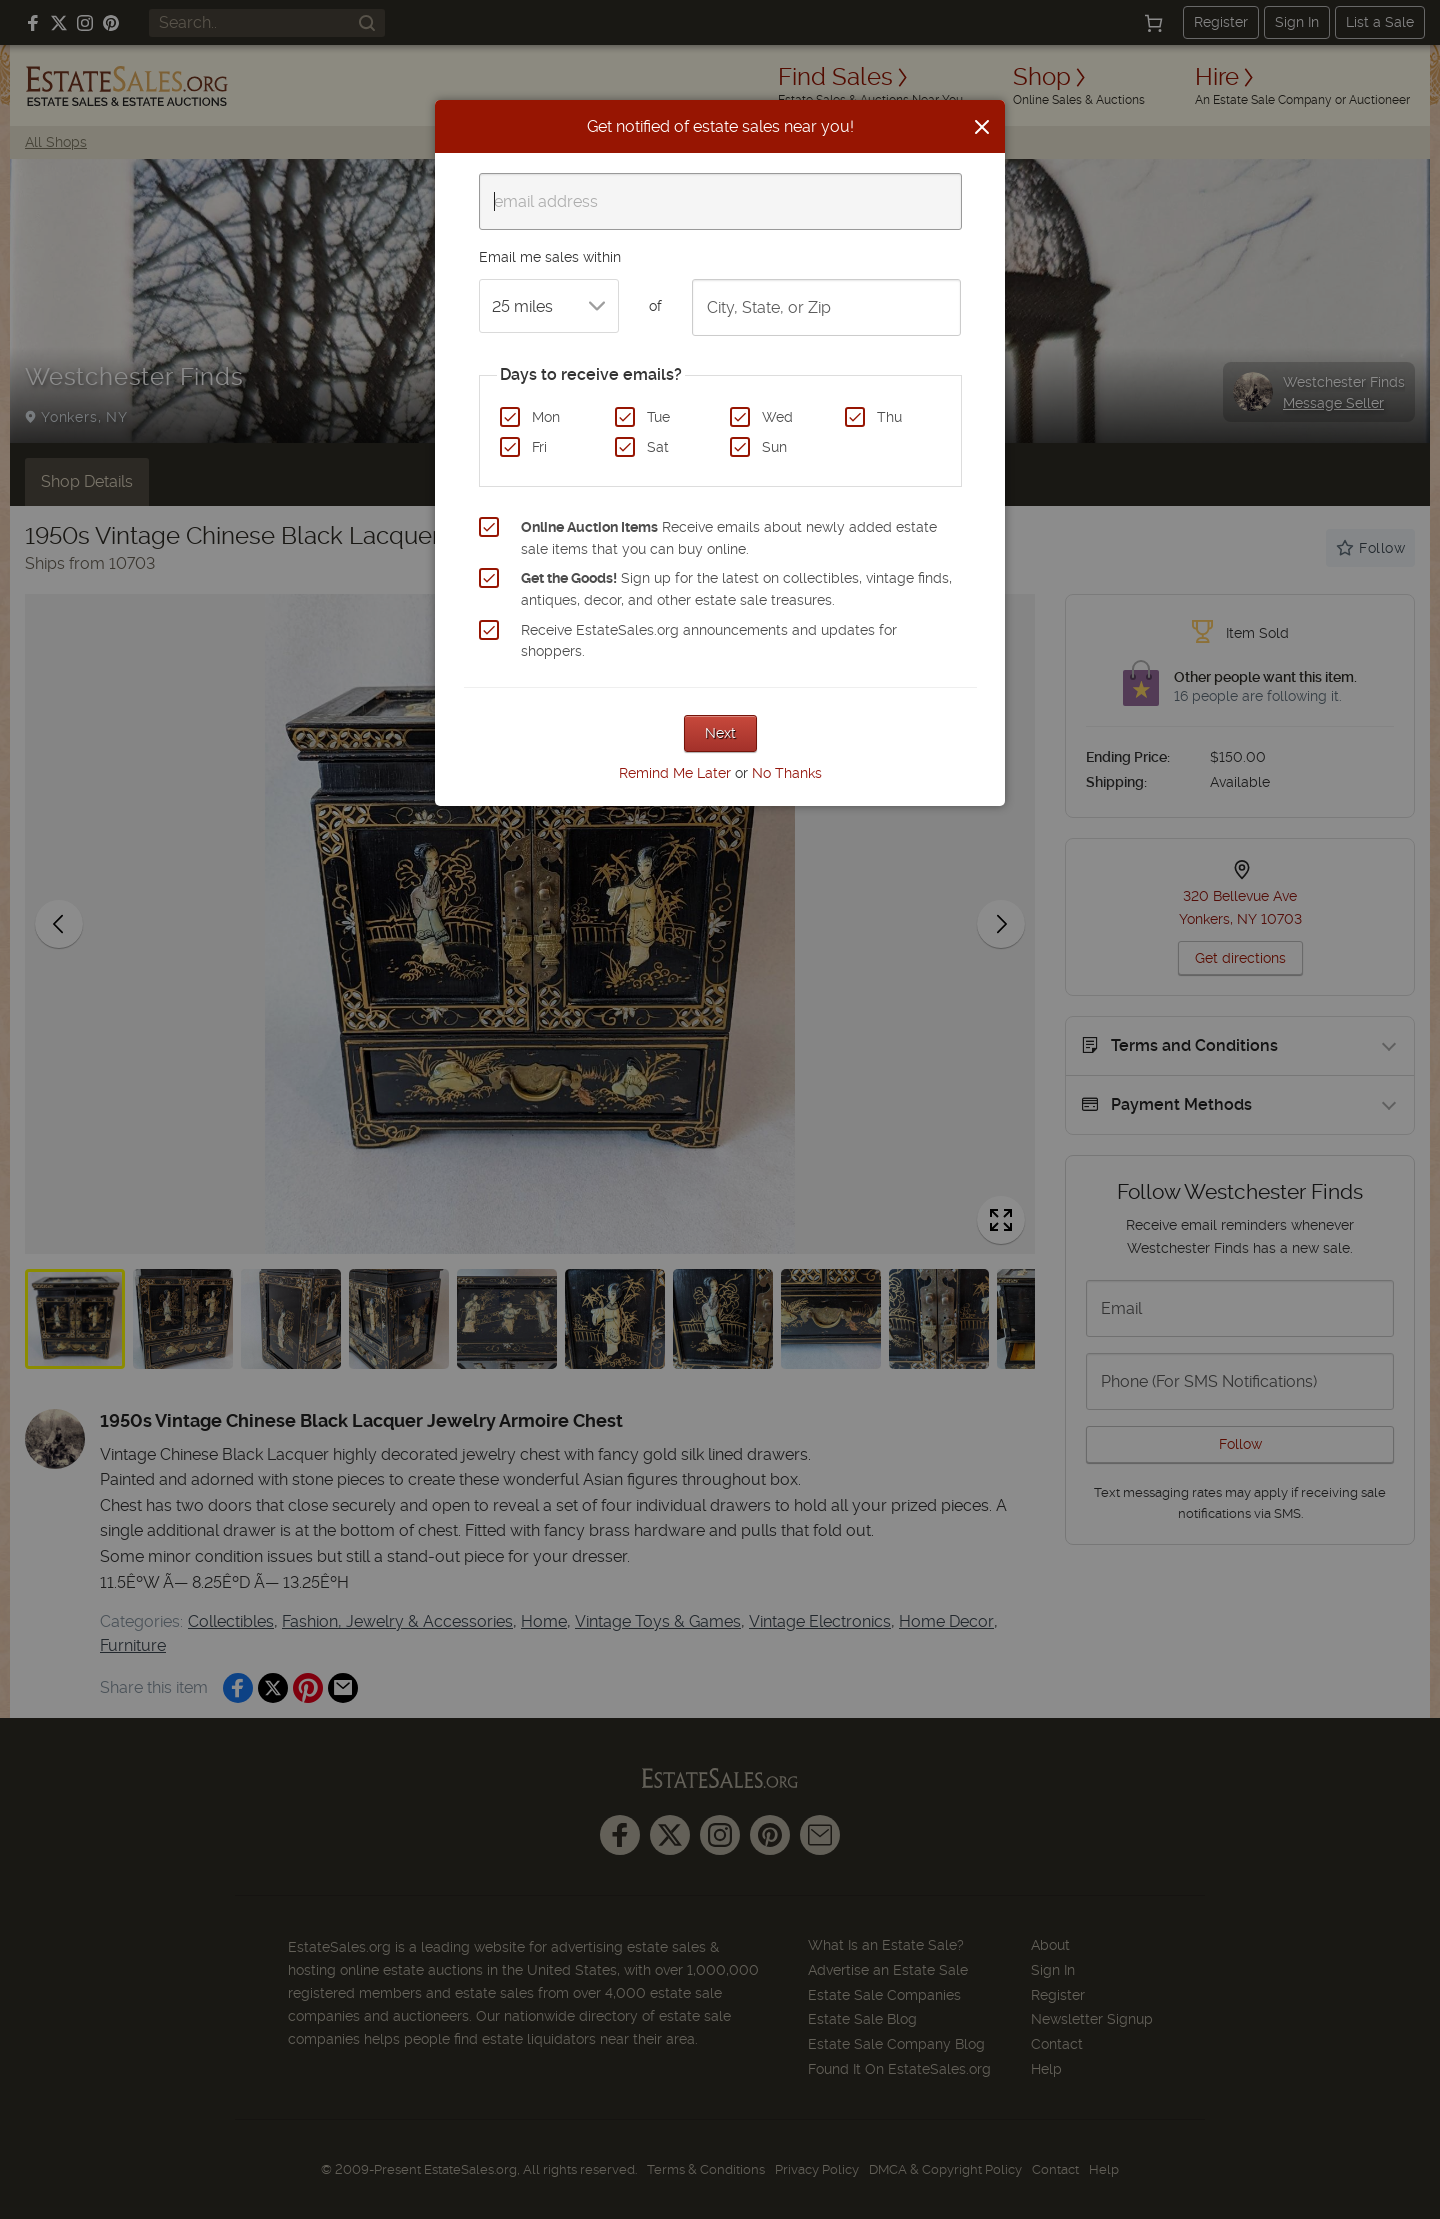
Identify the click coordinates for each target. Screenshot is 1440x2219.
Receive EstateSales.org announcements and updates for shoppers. (709, 641)
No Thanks (787, 773)
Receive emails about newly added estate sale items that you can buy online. (729, 538)
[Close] (982, 127)
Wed (777, 417)
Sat (658, 447)
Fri (539, 447)
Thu (889, 417)
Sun (774, 447)
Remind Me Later (675, 773)
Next (720, 733)
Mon (546, 417)
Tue (658, 417)
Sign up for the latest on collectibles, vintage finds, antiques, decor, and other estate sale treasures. (736, 589)
